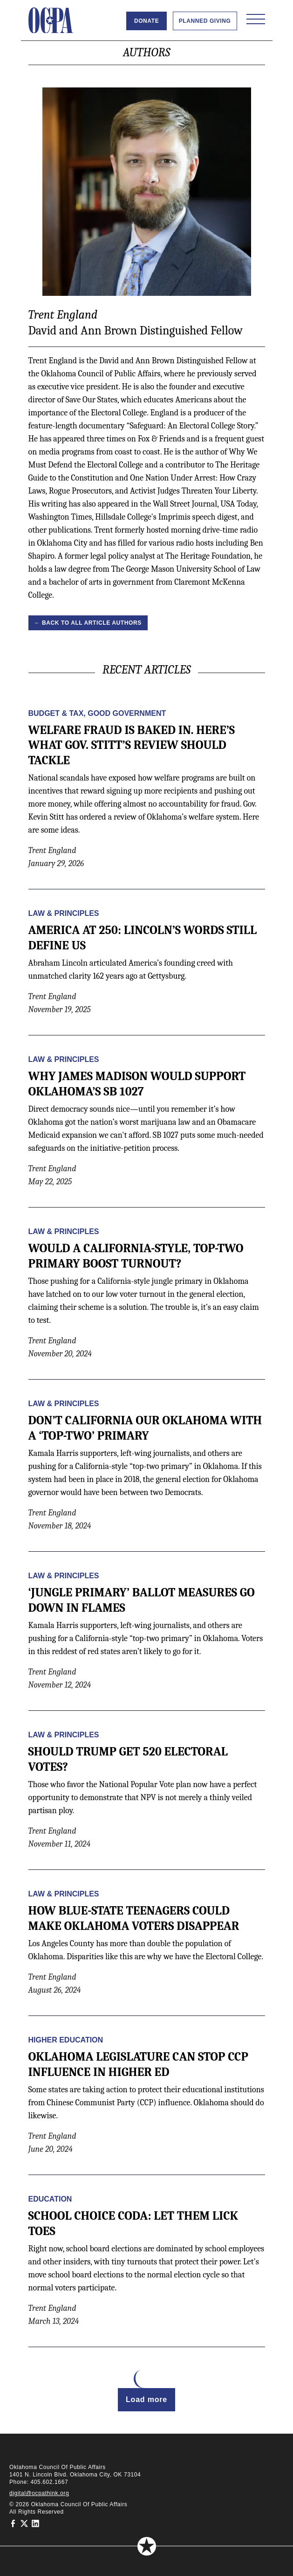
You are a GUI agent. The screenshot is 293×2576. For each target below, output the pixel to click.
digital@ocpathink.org (39, 2493)
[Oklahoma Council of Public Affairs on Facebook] (13, 2523)
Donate (146, 21)
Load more (146, 2399)
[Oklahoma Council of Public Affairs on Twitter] (24, 2523)
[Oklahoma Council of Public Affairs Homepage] (50, 20)
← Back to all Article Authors (88, 623)
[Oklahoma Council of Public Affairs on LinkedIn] (35, 2523)
